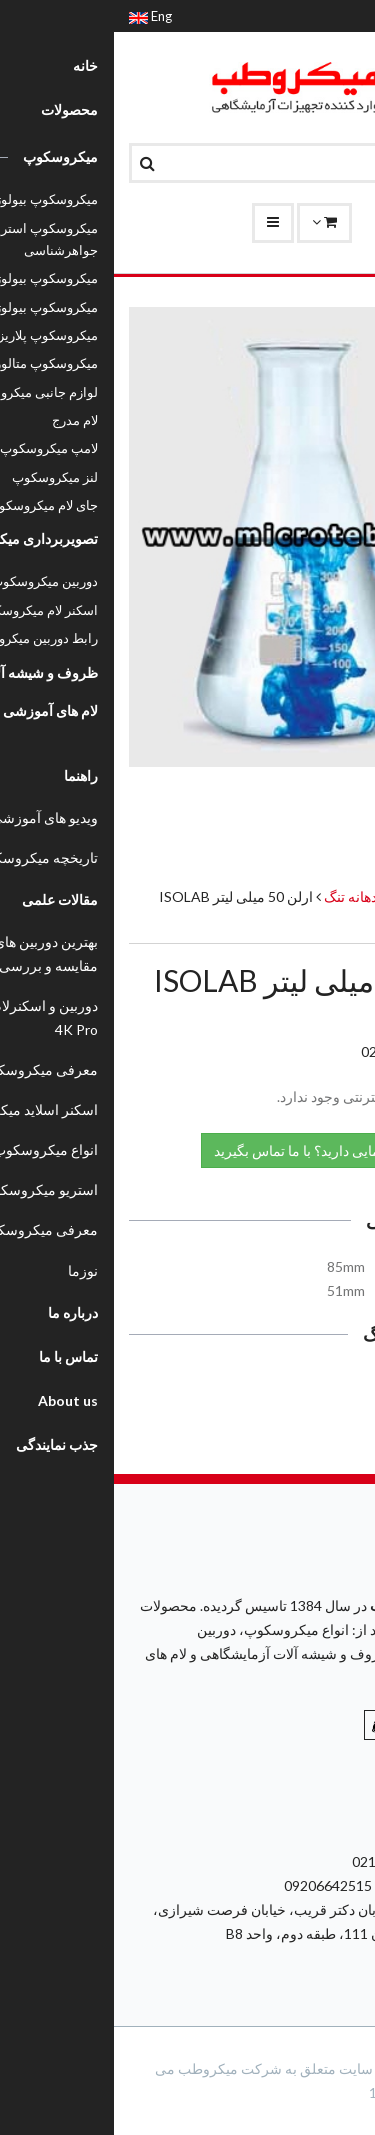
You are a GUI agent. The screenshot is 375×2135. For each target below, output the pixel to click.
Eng (36, 16)
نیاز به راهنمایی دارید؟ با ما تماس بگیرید (223, 1149)
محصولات (331, 896)
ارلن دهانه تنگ (249, 896)
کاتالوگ (318, 1385)
